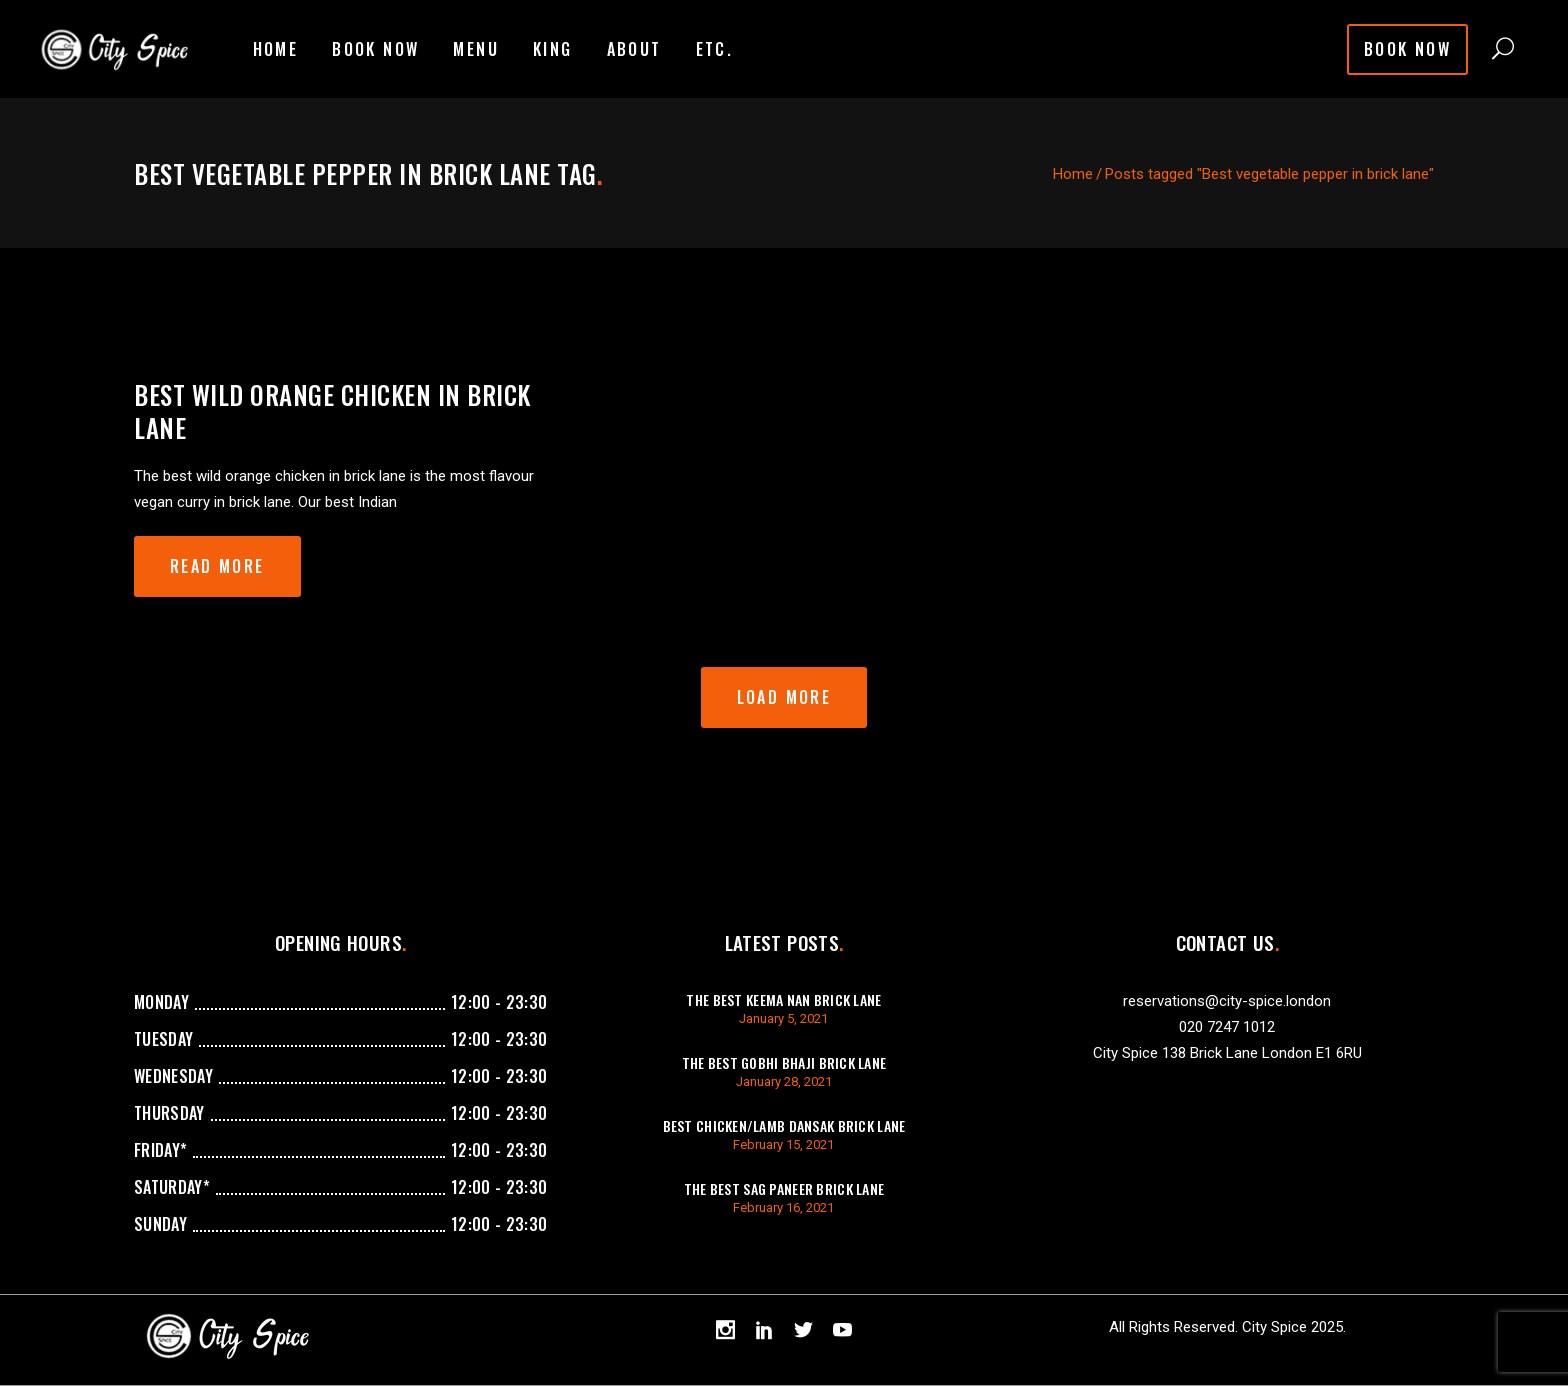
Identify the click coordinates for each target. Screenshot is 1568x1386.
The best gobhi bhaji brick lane (784, 1062)
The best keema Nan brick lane (783, 999)
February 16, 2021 (783, 1207)
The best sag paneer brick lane (784, 1188)
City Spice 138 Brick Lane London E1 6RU (1227, 1053)
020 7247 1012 (1227, 1027)
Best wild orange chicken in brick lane (332, 411)
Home (1073, 174)
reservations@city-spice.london (1227, 1001)
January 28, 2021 (784, 1081)
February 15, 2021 (783, 1144)
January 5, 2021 (783, 1018)
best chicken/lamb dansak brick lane (784, 1125)
